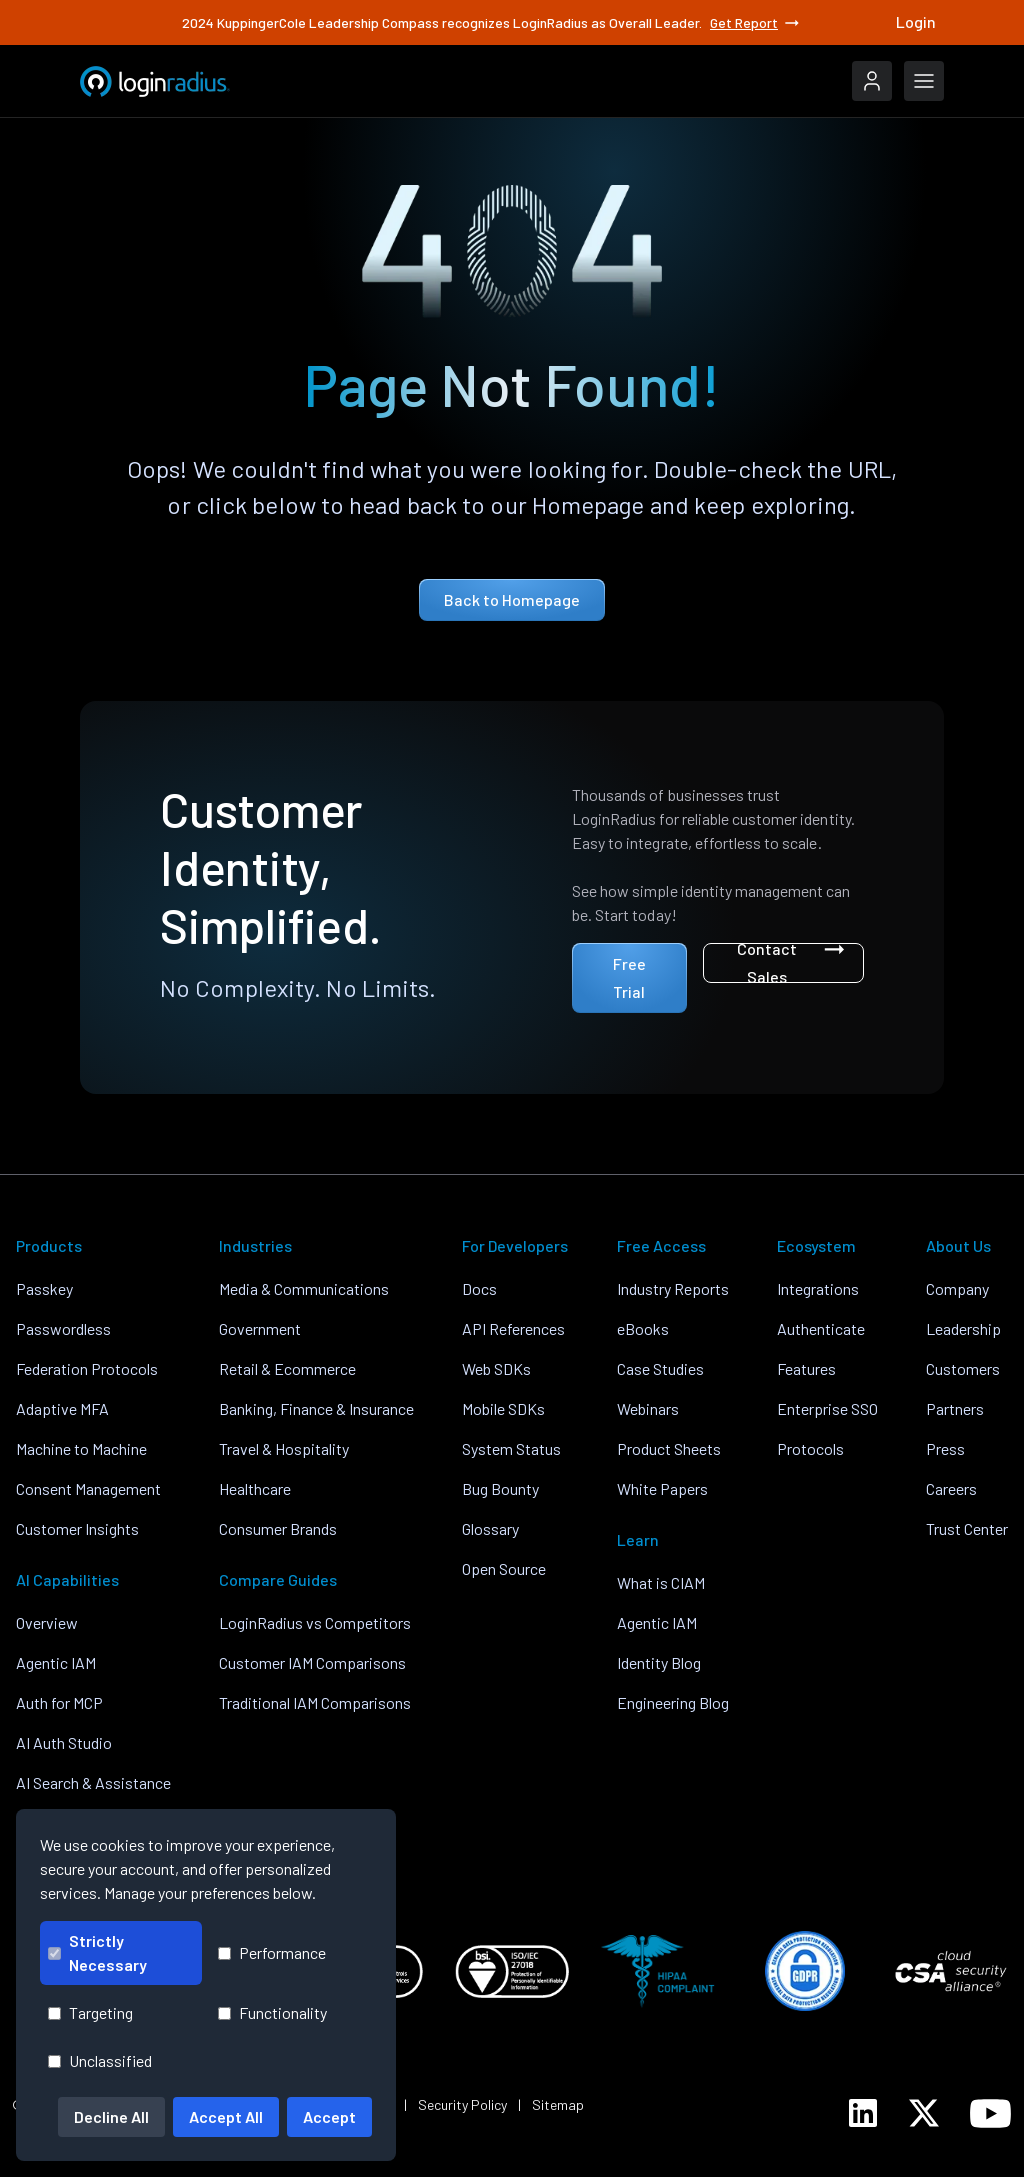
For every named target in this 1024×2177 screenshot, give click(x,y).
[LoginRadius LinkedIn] (863, 2113)
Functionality (272, 2012)
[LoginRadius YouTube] (990, 2113)
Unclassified (100, 2060)
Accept (329, 2116)
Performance (272, 1952)
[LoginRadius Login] (872, 81)
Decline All (111, 2116)
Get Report (756, 23)
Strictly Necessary (97, 1952)
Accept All (226, 2116)
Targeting (90, 2012)
